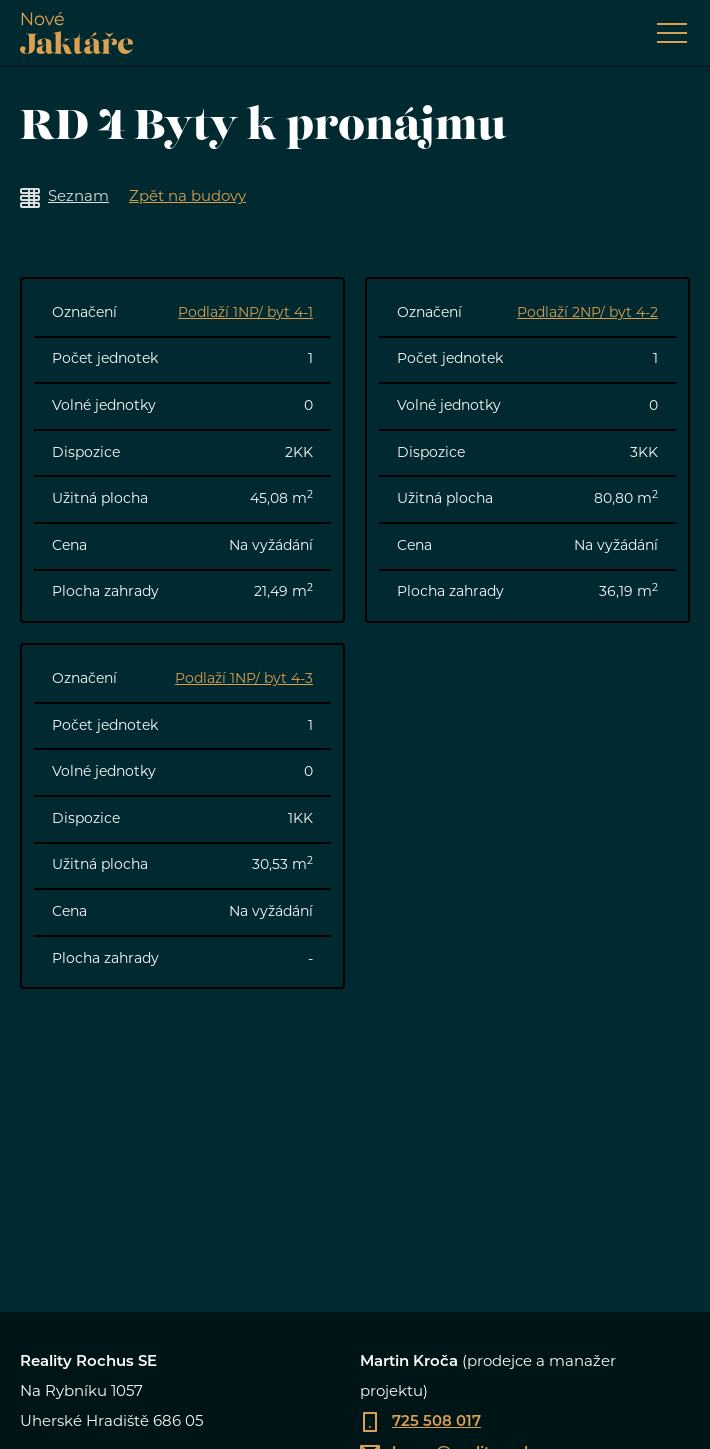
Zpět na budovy (187, 197)
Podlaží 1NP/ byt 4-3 (244, 679)
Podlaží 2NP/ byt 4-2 (587, 313)
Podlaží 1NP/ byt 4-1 (245, 313)
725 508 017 (436, 1422)
